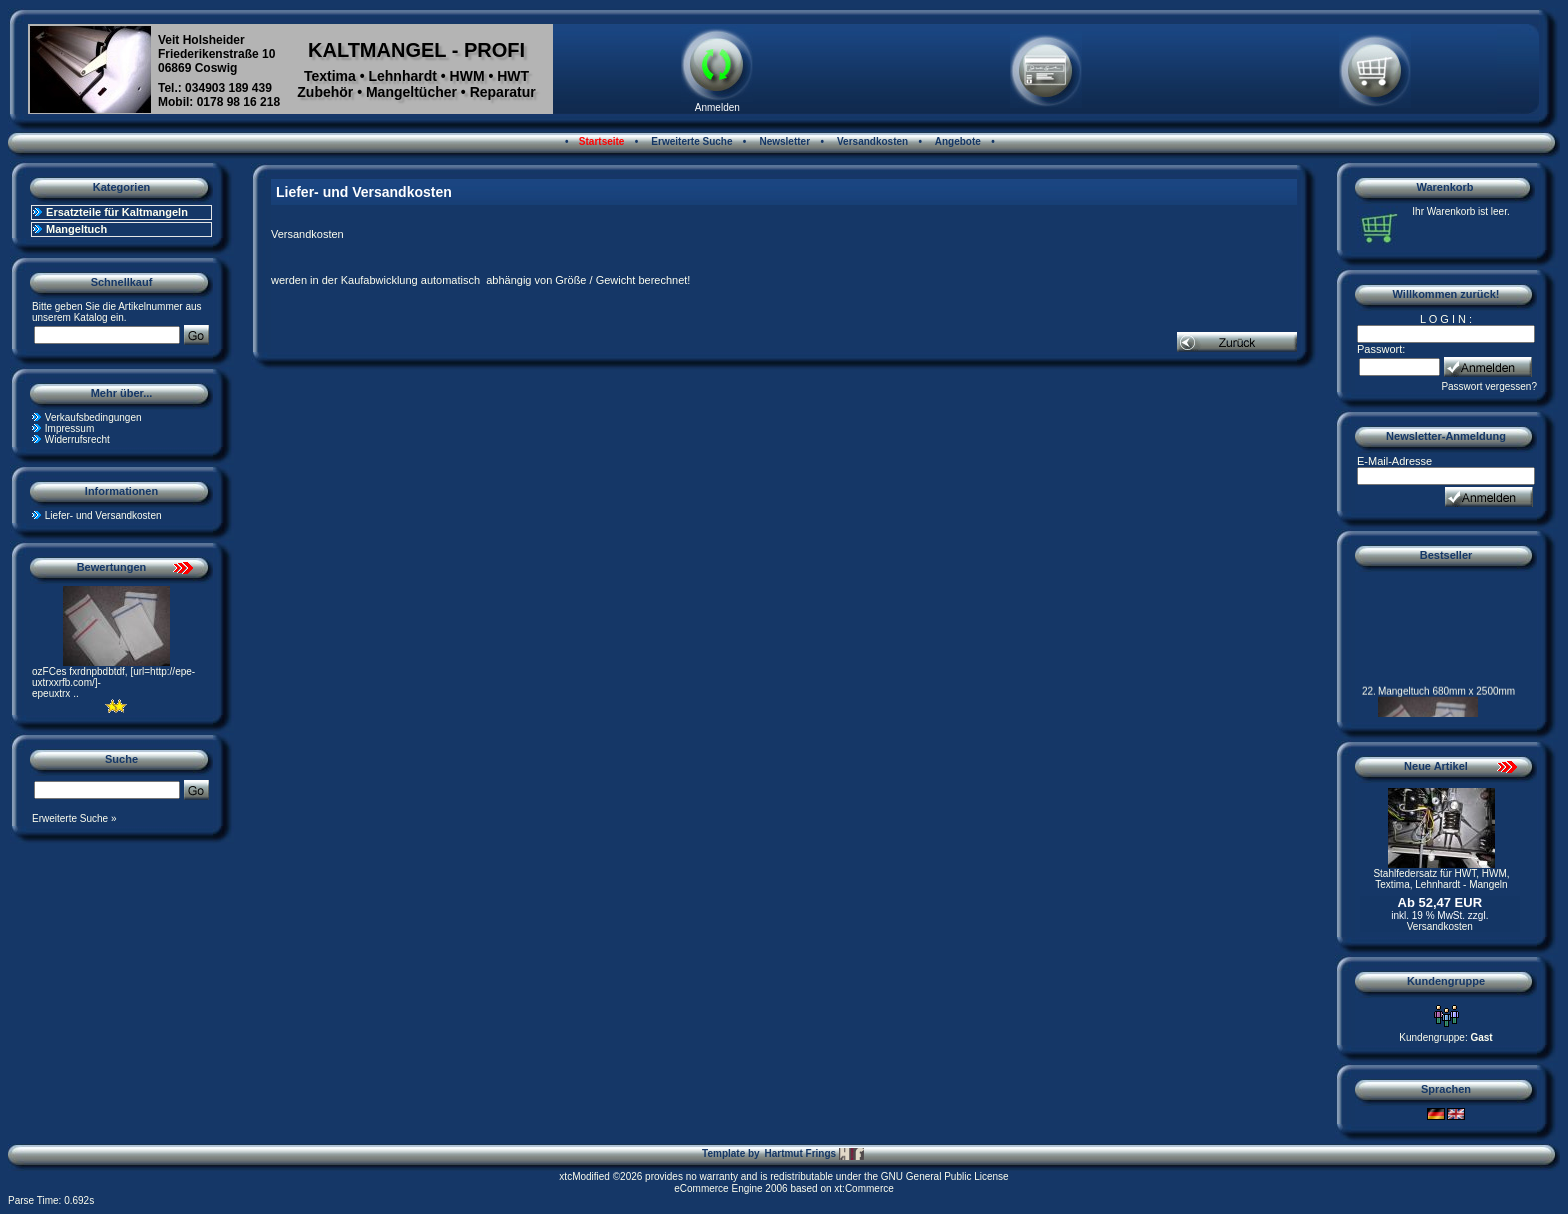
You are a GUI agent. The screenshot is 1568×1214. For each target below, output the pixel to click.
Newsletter (783, 141)
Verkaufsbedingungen (93, 417)
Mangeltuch (76, 229)
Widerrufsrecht (77, 439)
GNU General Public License (945, 1176)
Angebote (956, 141)
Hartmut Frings (813, 1154)
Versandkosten (871, 141)
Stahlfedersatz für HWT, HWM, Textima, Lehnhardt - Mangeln (1441, 879)
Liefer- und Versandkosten (103, 515)
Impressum (69, 428)
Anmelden (717, 107)
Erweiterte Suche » (74, 818)
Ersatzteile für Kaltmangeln (117, 212)
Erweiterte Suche (691, 141)
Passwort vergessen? (1489, 386)
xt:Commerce (863, 1188)
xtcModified (584, 1176)
